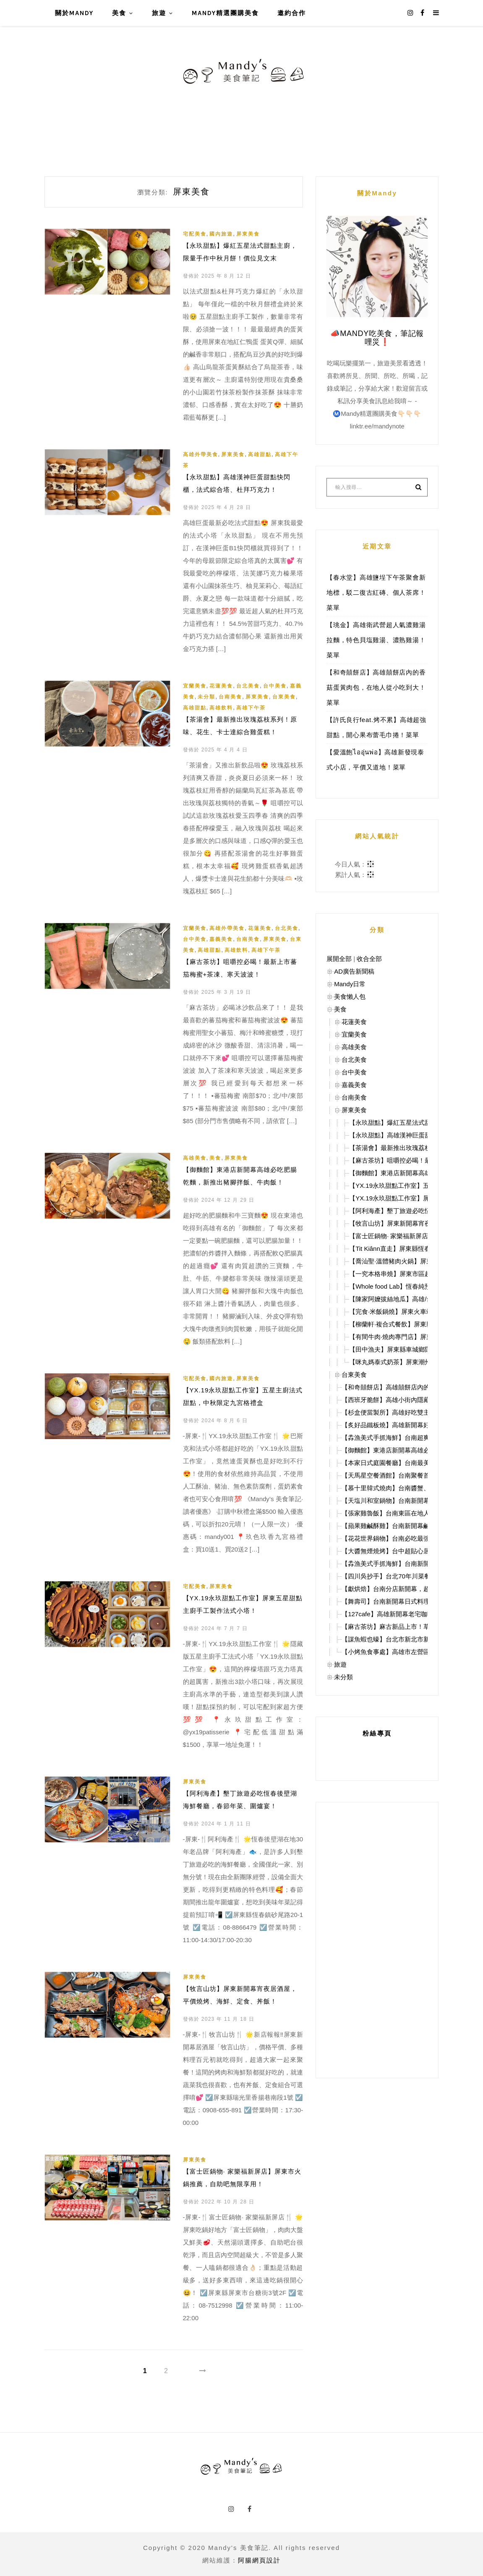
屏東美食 (248, 234)
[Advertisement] (377, 1940)
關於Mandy (74, 13)
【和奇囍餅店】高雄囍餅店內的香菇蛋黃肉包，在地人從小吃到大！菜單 (376, 687)
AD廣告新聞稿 (354, 971)
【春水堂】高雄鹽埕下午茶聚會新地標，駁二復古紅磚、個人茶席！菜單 (376, 592)
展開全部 (339, 958)
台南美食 (230, 697)
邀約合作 (291, 13)
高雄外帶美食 (200, 454)
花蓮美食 (221, 686)
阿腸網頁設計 (259, 2560)
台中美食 (275, 686)
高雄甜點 (260, 454)
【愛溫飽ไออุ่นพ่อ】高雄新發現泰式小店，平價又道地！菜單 (375, 759)
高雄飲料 (221, 708)
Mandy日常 (350, 983)
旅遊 (159, 13)
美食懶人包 (350, 996)
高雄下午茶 (251, 708)
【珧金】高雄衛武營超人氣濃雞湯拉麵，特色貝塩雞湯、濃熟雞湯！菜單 (376, 640)
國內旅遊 (221, 234)
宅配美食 (194, 234)
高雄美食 (194, 1158)
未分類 (206, 697)
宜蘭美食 (194, 686)
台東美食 (284, 697)
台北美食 (248, 686)
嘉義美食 (221, 939)
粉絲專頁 (377, 1733)
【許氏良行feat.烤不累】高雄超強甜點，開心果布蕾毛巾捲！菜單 (376, 727)
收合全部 (369, 958)
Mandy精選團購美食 (225, 13)
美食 (119, 13)
